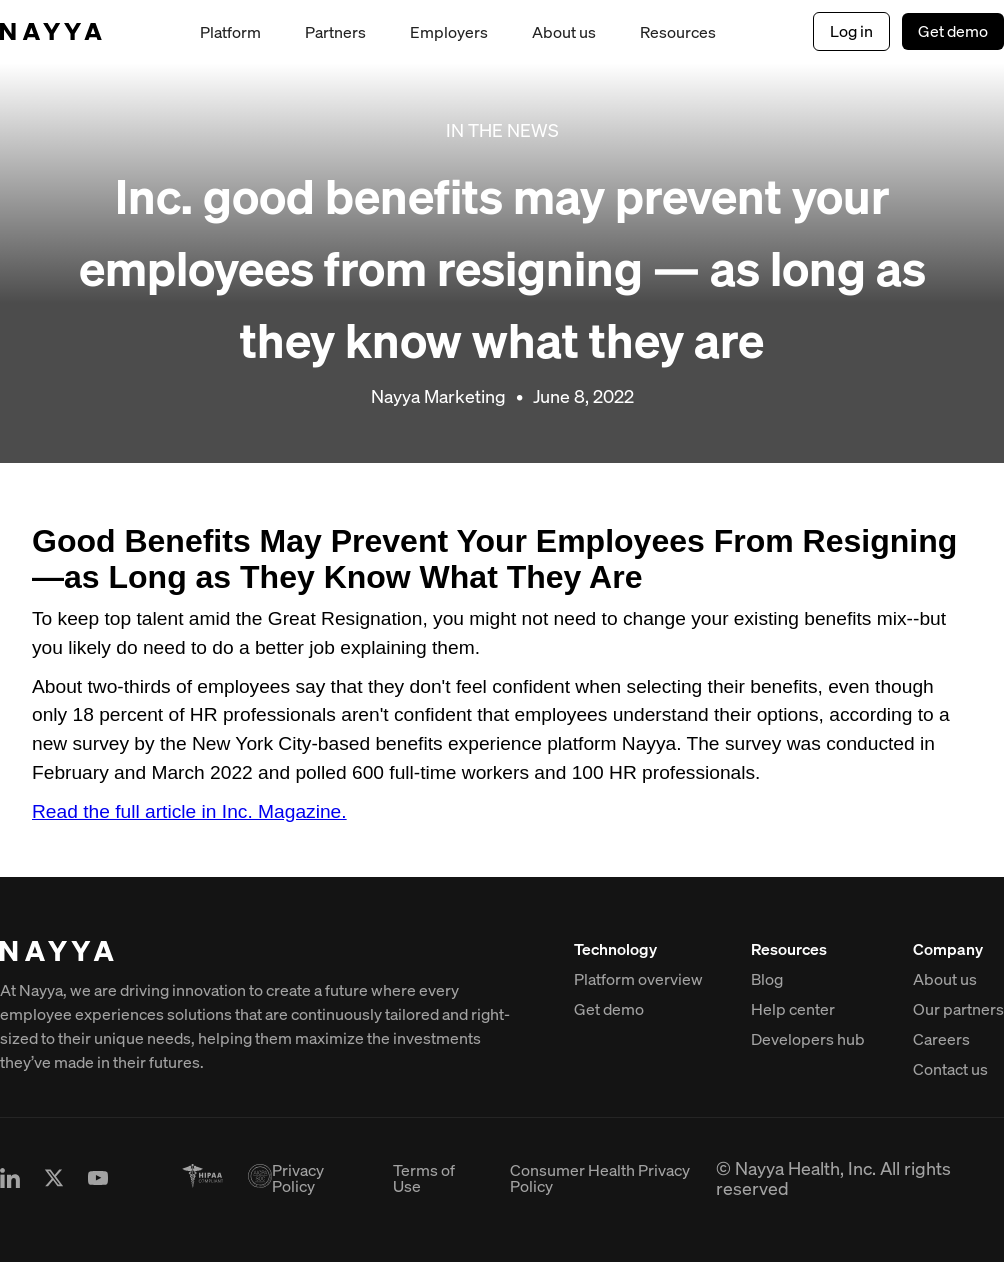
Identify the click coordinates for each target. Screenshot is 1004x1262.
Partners (335, 32)
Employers (449, 32)
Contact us (950, 1069)
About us (564, 32)
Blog (767, 979)
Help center (793, 1009)
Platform (230, 32)
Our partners (958, 1009)
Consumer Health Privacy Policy (600, 1178)
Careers (941, 1039)
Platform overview (638, 979)
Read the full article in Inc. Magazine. (189, 811)
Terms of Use (424, 1178)
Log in (851, 31)
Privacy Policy (298, 1178)
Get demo (953, 31)
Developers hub (808, 1039)
